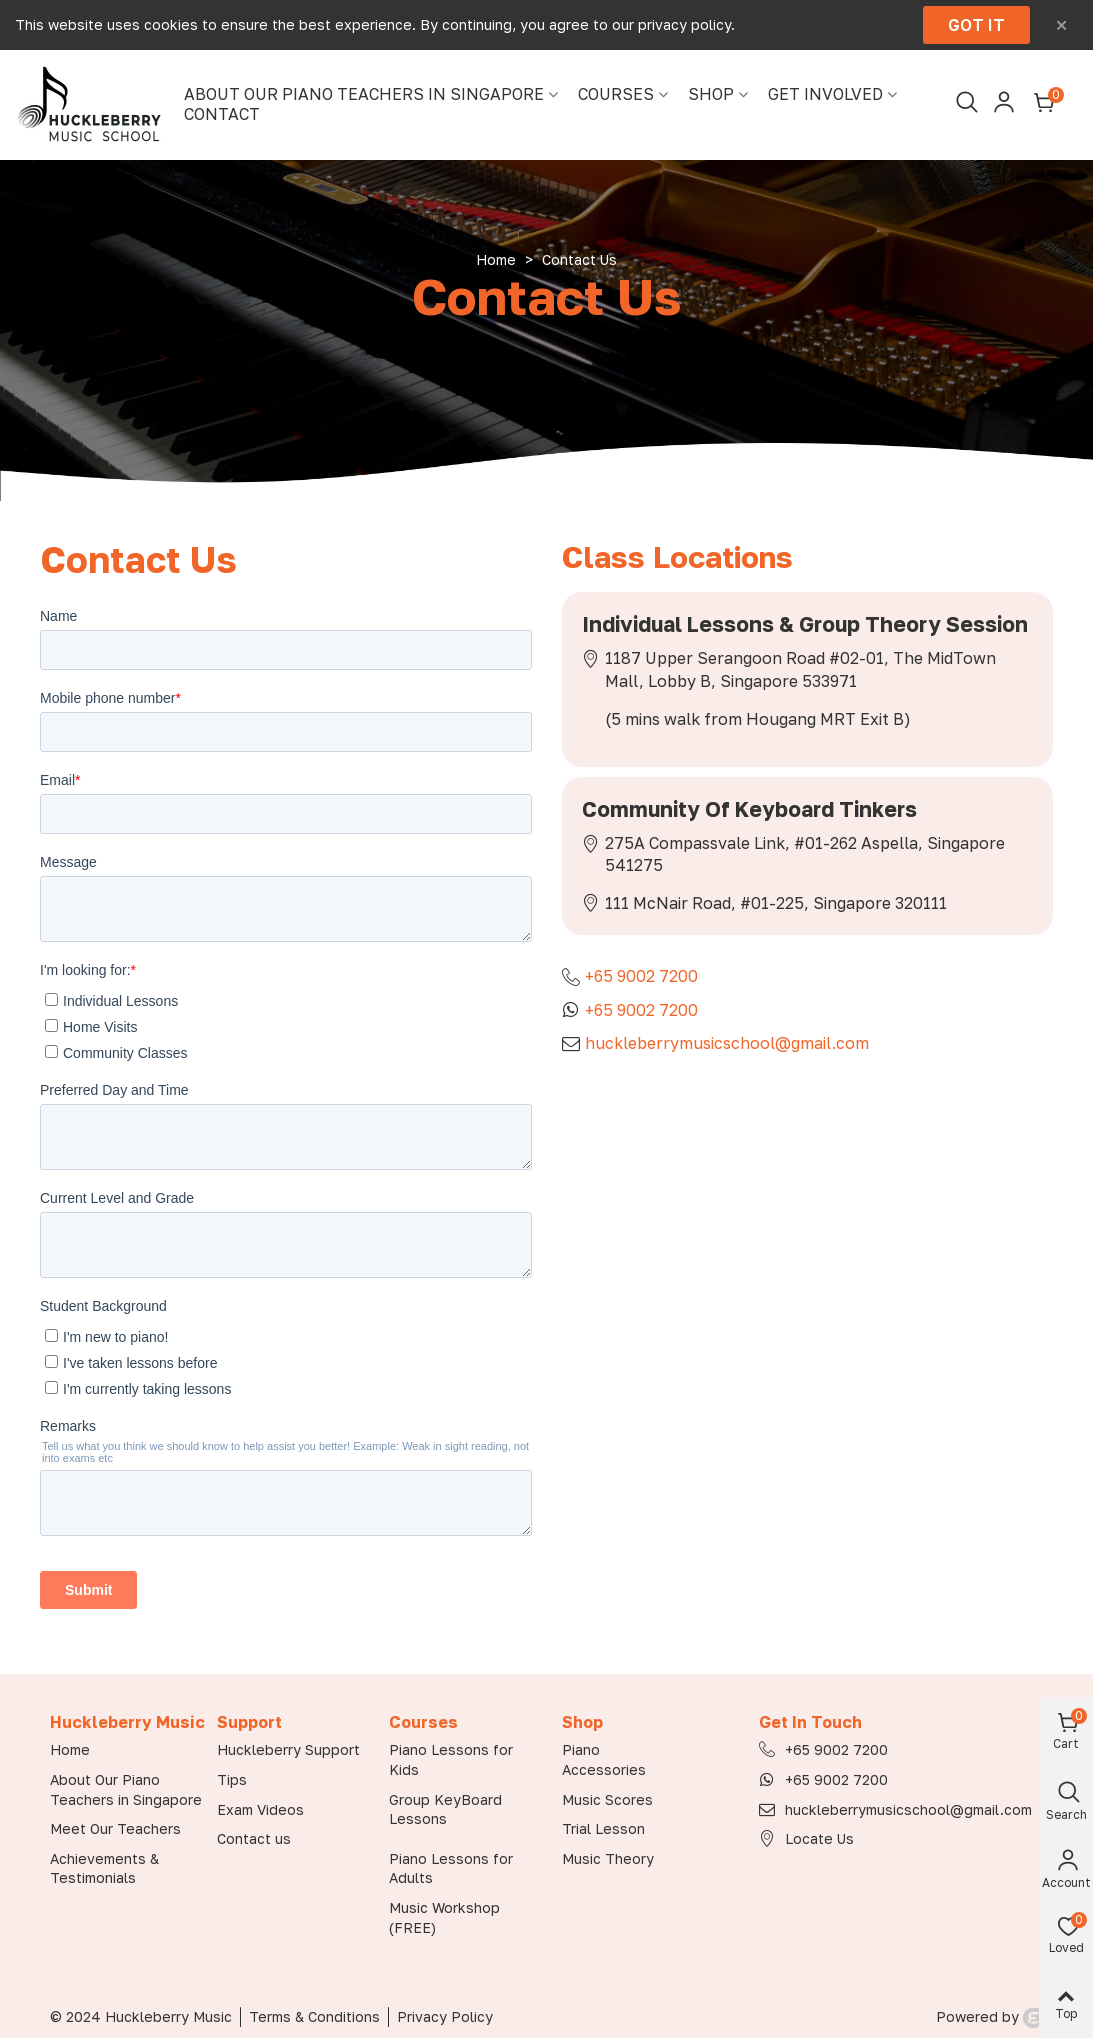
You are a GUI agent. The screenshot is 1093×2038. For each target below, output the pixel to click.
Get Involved (825, 94)
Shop (711, 94)
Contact (222, 114)
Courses (616, 94)
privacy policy (684, 24)
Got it (976, 25)
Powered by (989, 2016)
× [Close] (1061, 25)
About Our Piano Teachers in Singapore (364, 94)
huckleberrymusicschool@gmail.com (727, 1043)
